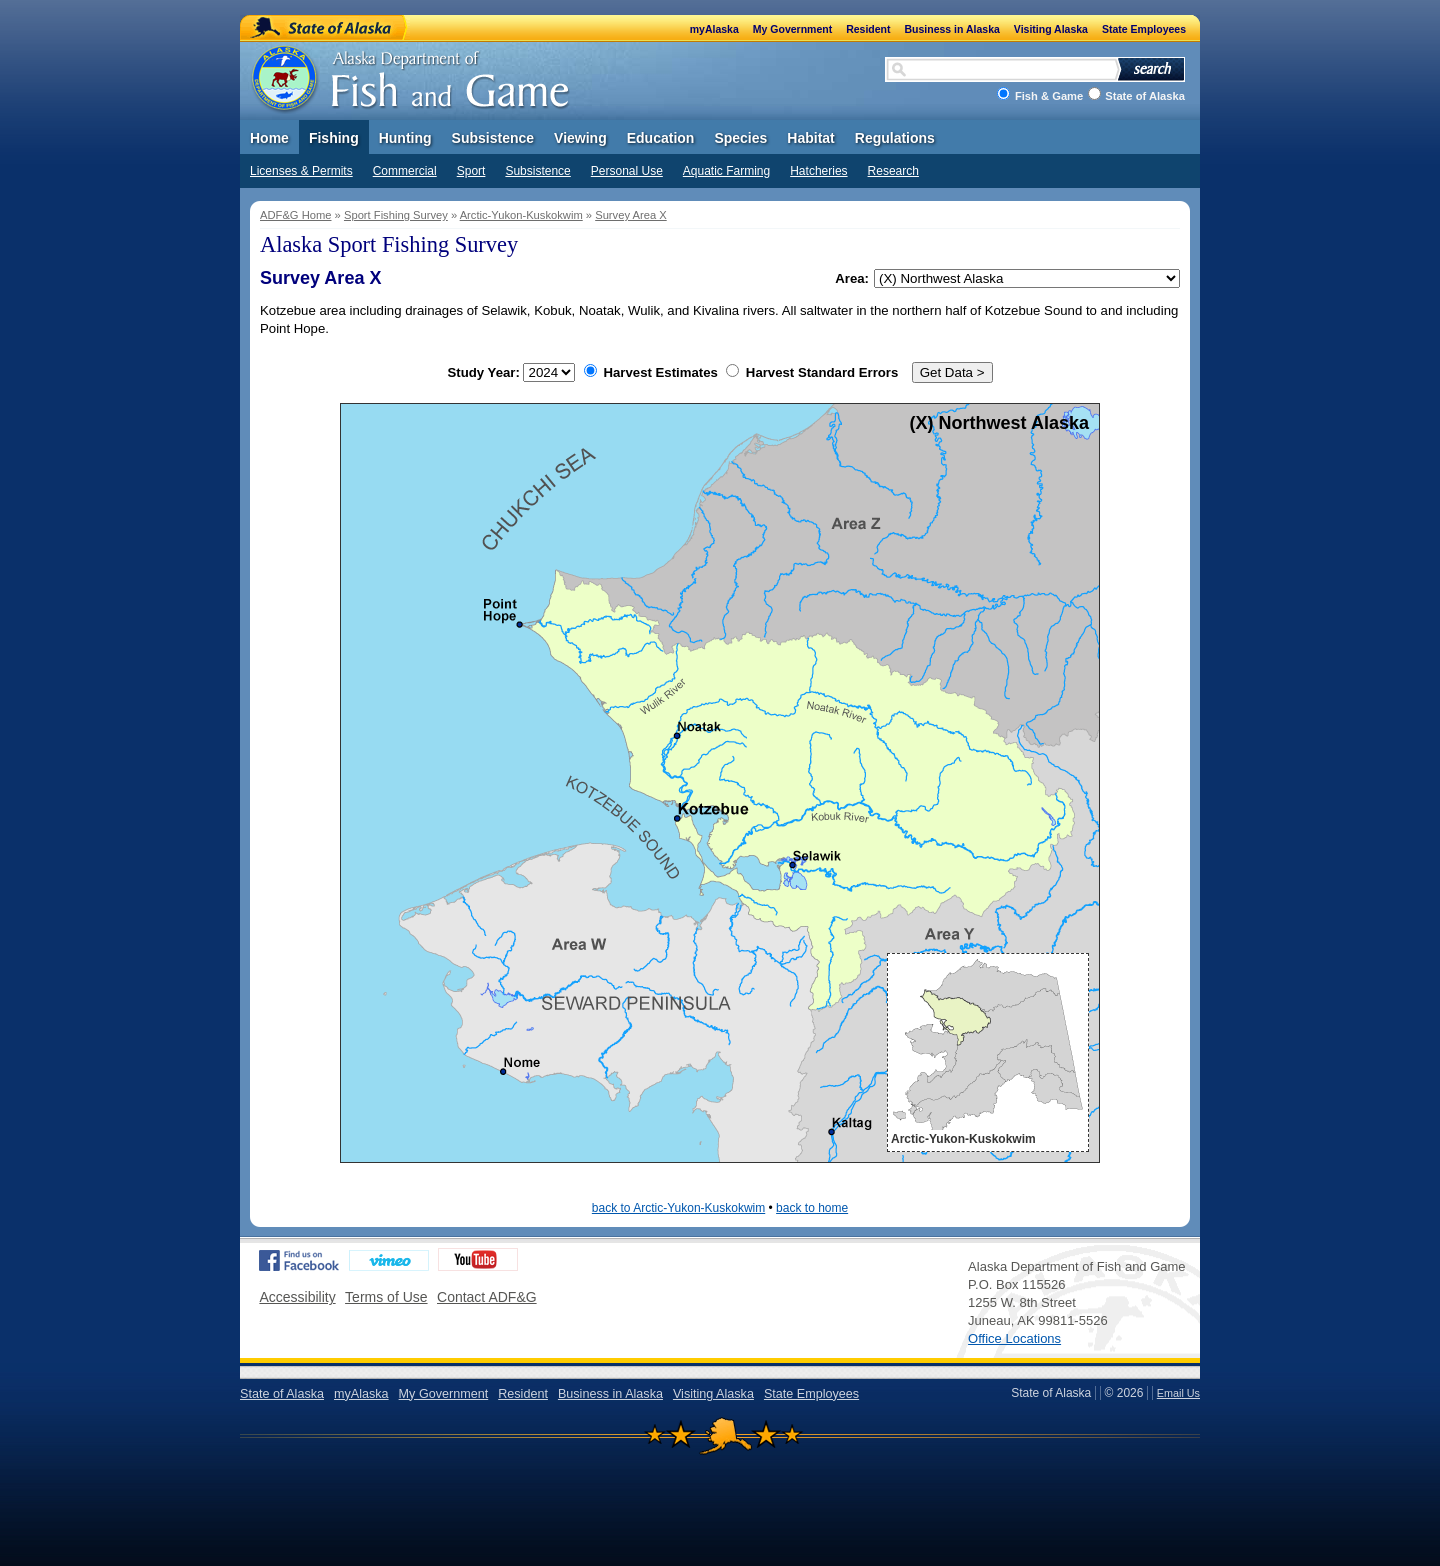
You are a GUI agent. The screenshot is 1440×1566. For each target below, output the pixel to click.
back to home (812, 1208)
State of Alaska (324, 27)
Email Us (1178, 1393)
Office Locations (1014, 1338)
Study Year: (512, 372)
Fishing (334, 138)
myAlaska (714, 29)
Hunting (405, 138)
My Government (792, 29)
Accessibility (297, 1297)
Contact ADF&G (487, 1297)
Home (269, 138)
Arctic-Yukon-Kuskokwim (521, 215)
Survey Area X (631, 215)
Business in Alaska (952, 29)
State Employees (1144, 29)
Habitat (810, 138)
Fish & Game (1049, 96)
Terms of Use (386, 1297)
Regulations (895, 138)
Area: (852, 278)
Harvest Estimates (651, 372)
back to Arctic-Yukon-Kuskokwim (678, 1208)
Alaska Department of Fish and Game (412, 75)
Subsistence (537, 171)
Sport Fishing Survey (396, 215)
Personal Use (627, 171)
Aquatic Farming (726, 171)
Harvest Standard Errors (812, 372)
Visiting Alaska (1051, 29)
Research (893, 171)
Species (740, 138)
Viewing (580, 138)
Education (661, 138)
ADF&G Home (296, 215)
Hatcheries (818, 171)
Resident (868, 29)
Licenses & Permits (301, 171)
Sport (471, 171)
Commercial (405, 171)
